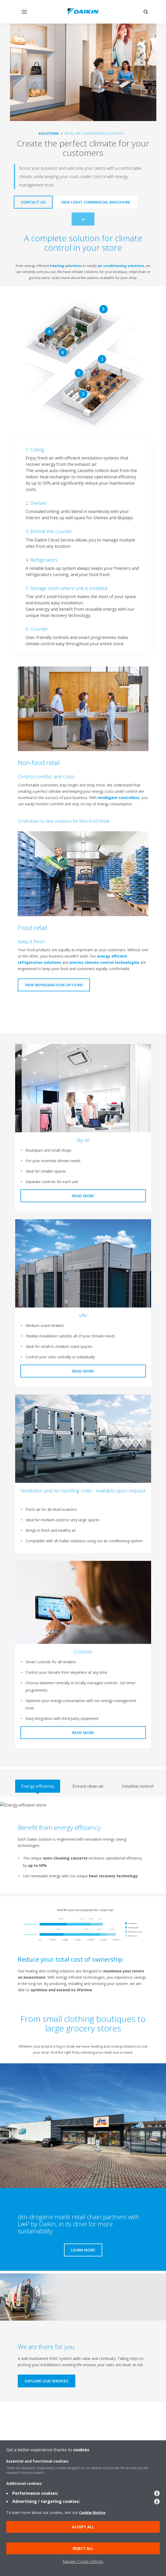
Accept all (83, 2526)
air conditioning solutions (121, 265)
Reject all (83, 2548)
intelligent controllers (117, 797)
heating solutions (66, 265)
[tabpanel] (83, 1845)
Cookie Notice (92, 2512)
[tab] (37, 1786)
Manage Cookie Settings (83, 2561)
